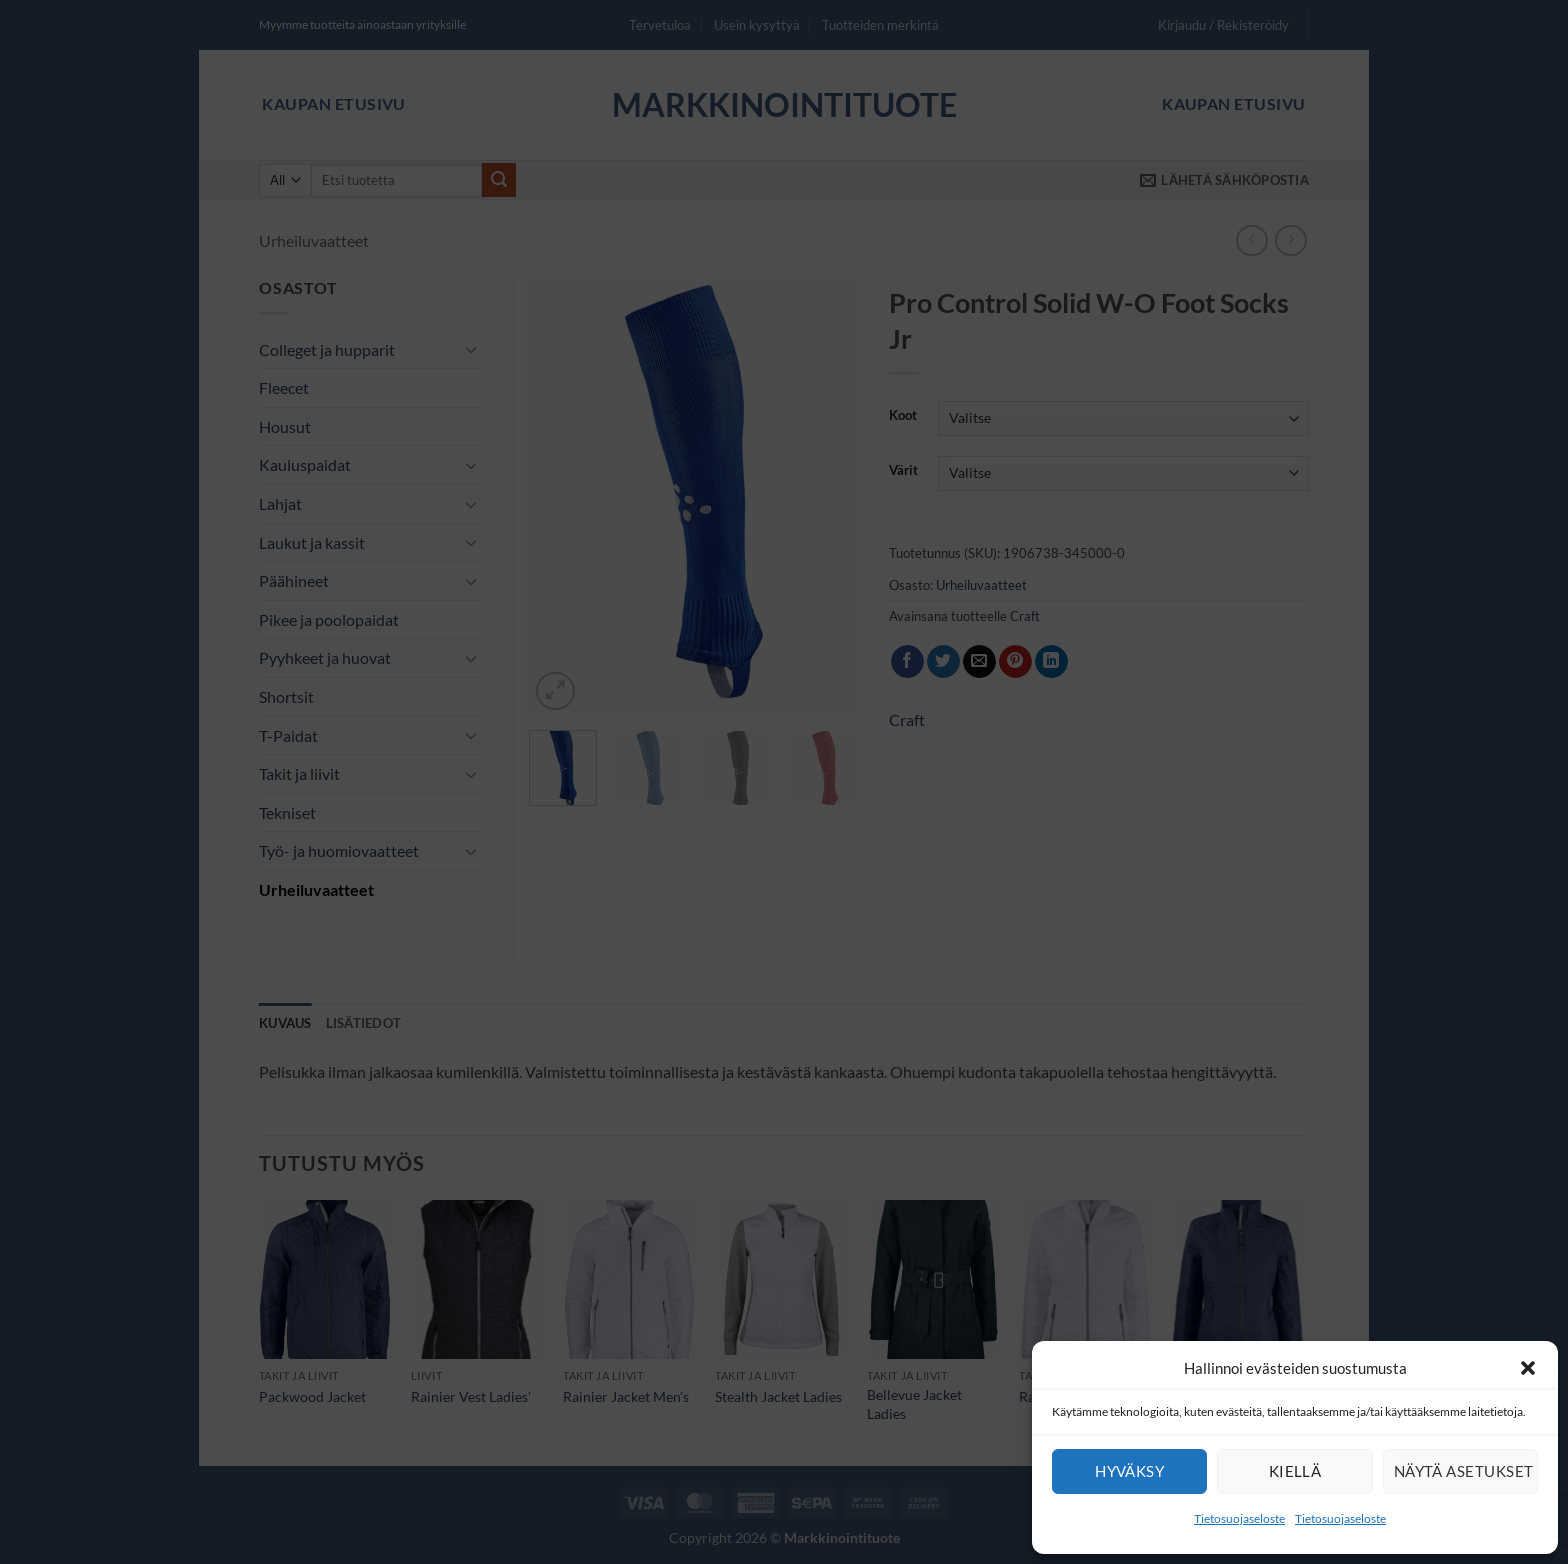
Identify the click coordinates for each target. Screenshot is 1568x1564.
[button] (1528, 1368)
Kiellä (1295, 1471)
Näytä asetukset (1464, 1471)
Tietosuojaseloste (1239, 1518)
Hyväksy (1129, 1471)
